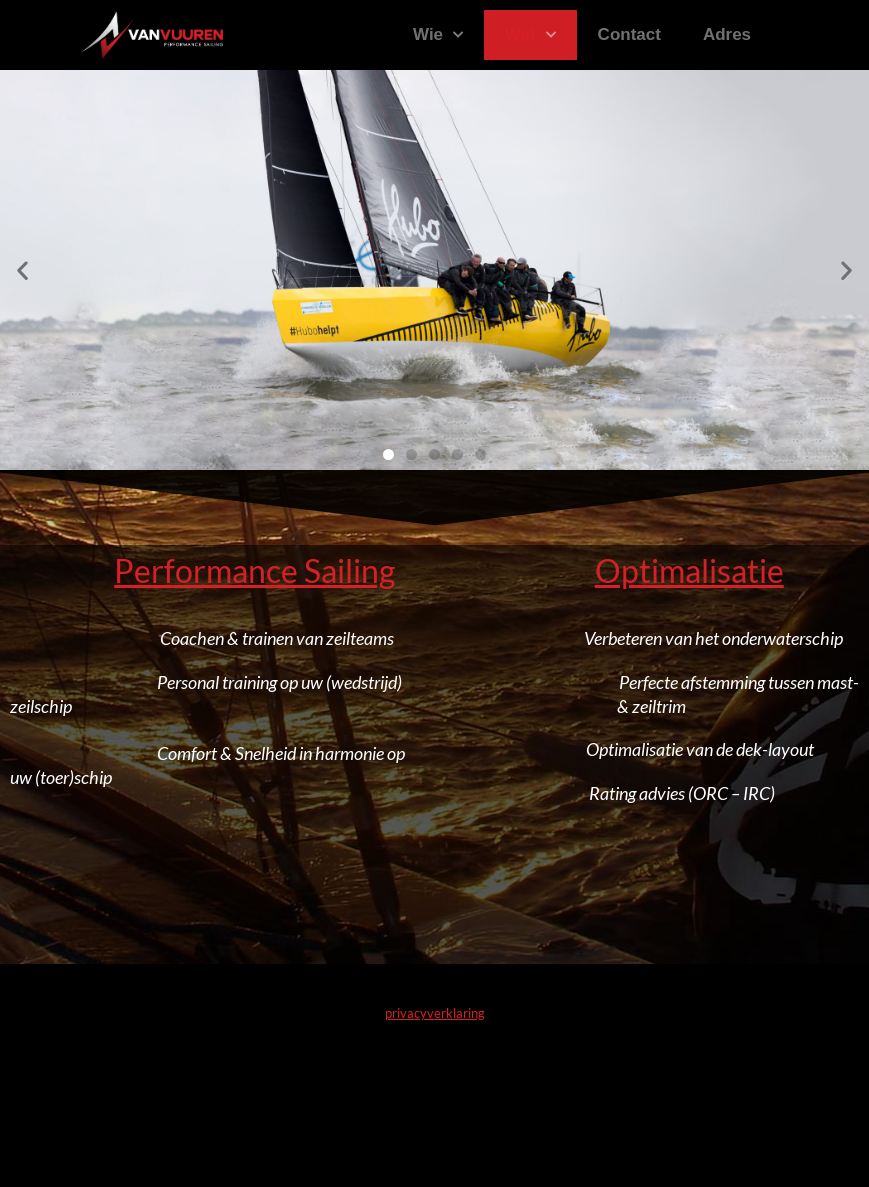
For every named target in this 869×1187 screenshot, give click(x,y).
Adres (727, 34)
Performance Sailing (254, 570)
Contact (629, 34)
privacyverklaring (435, 1013)
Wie (438, 35)
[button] (22, 270)
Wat (530, 35)
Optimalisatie (689, 570)
